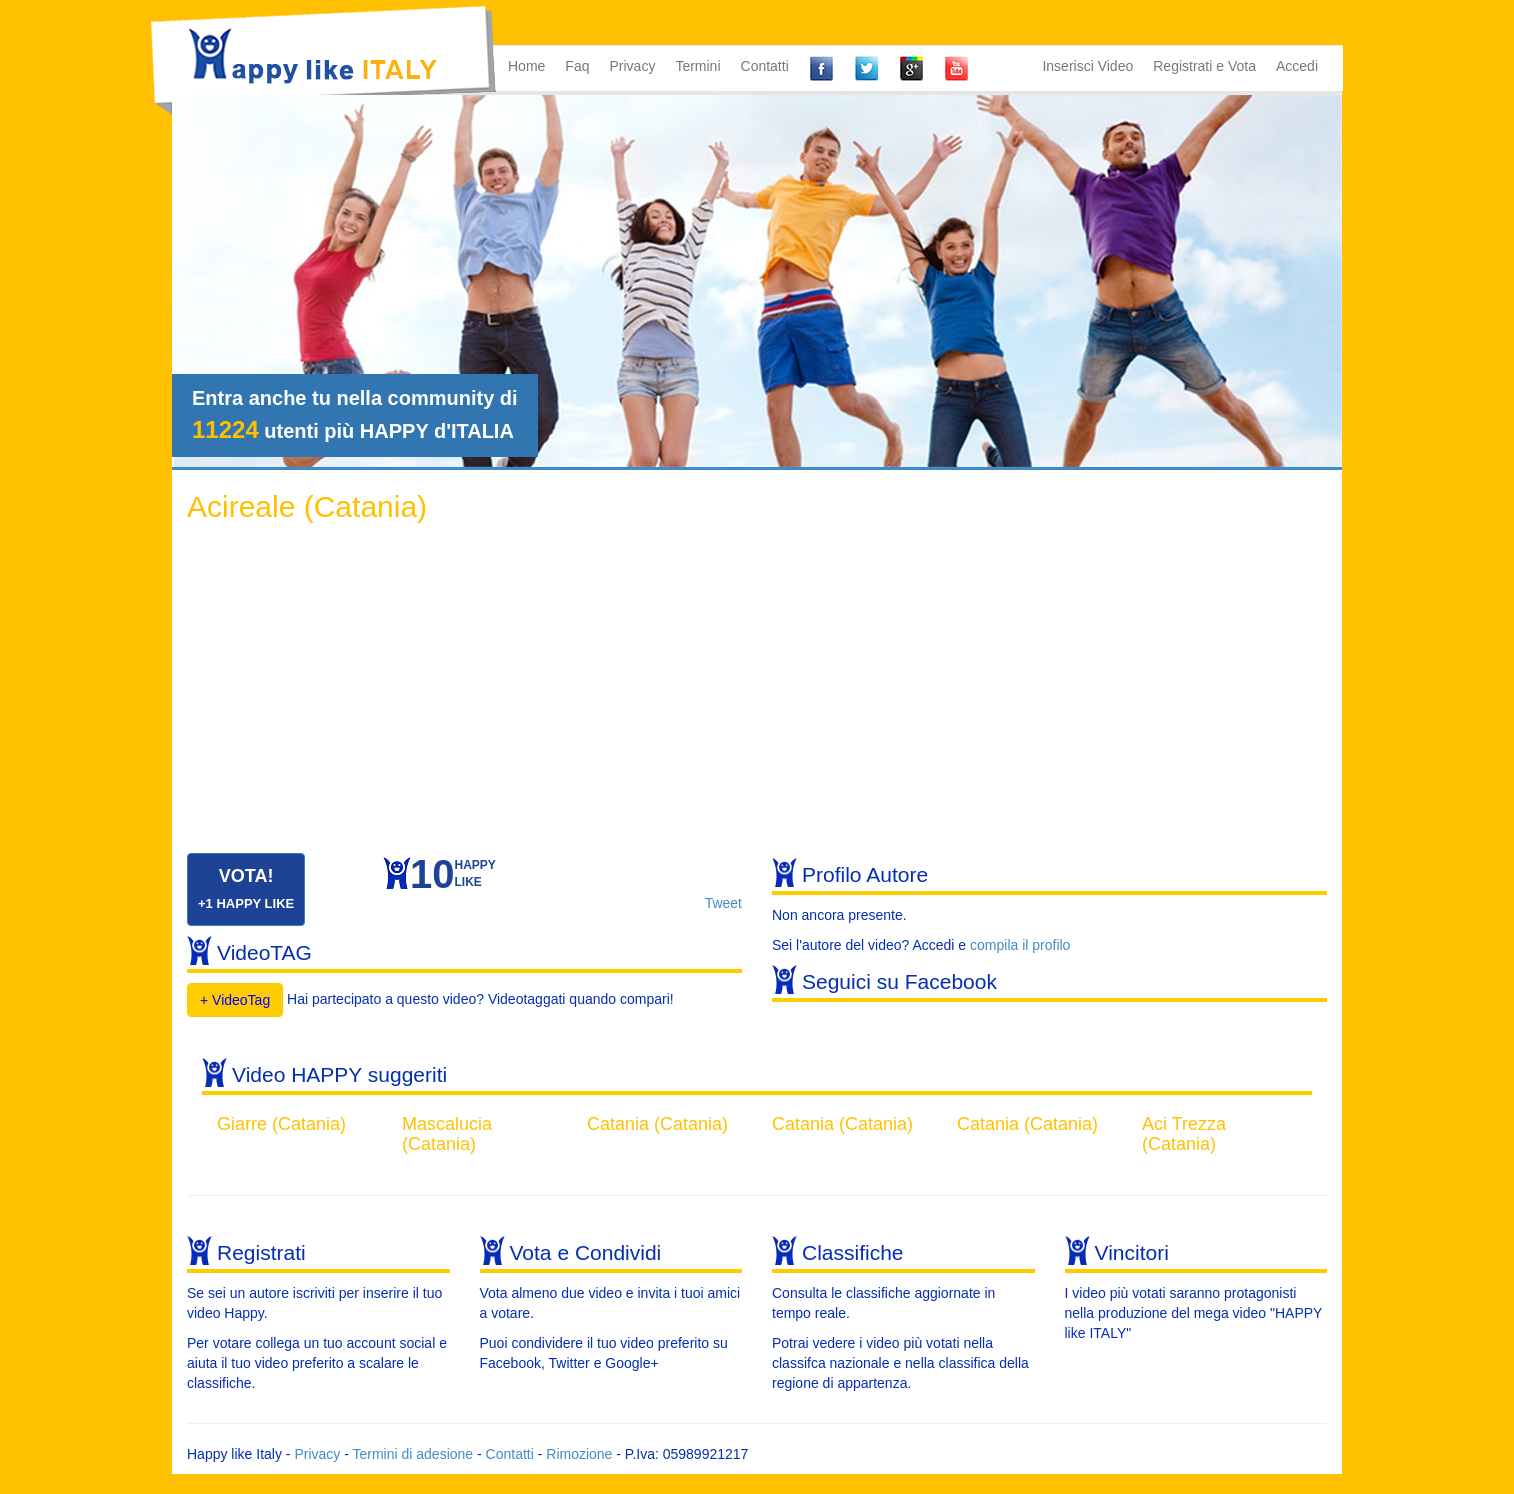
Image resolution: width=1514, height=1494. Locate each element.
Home (526, 66)
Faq (577, 66)
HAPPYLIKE (453, 878)
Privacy (632, 66)
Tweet (723, 903)
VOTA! (246, 888)
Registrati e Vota (1204, 66)
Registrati (261, 1252)
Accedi (1297, 66)
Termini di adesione (412, 1454)
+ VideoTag (235, 1000)
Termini (697, 66)
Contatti (765, 66)
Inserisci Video (1087, 66)
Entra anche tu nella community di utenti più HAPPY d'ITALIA (355, 415)
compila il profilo (1020, 945)
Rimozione (579, 1454)
